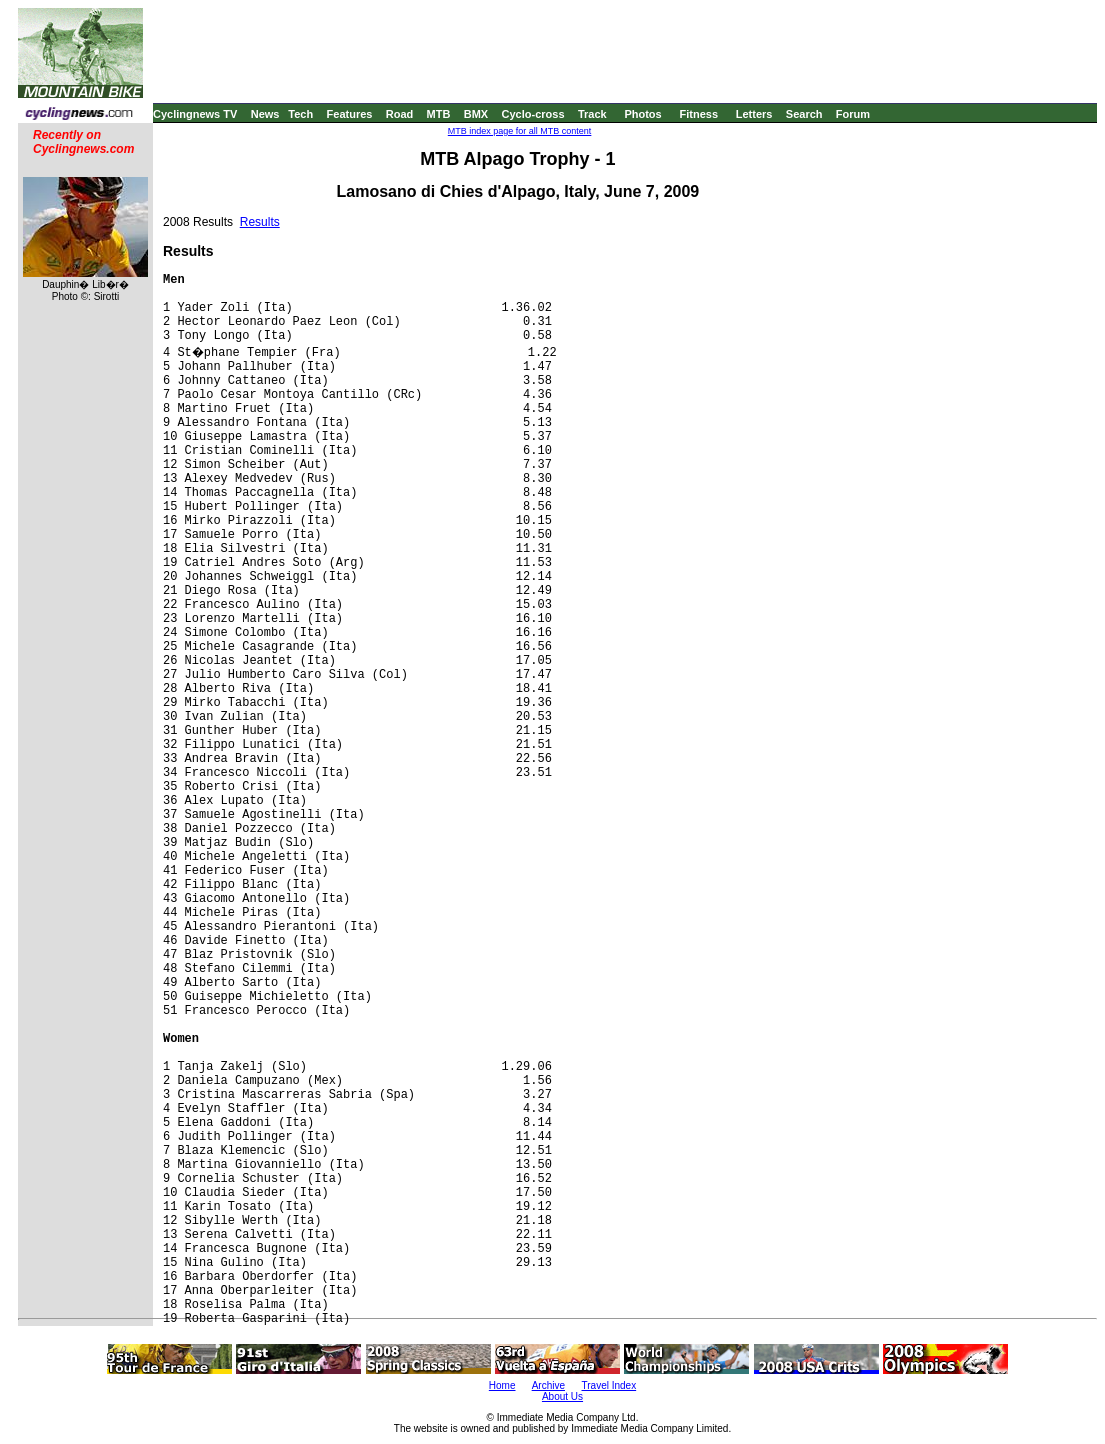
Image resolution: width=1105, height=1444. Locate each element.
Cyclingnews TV (195, 114)
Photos (642, 114)
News (265, 114)
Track (592, 114)
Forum (853, 114)
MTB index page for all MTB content (520, 131)
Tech (300, 114)
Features (350, 114)
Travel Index (609, 1385)
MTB (439, 114)
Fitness (698, 114)
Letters (754, 114)
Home (502, 1385)
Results (260, 222)
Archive (548, 1385)
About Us (562, 1396)
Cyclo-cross (533, 114)
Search (804, 114)
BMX (476, 114)
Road (400, 114)
